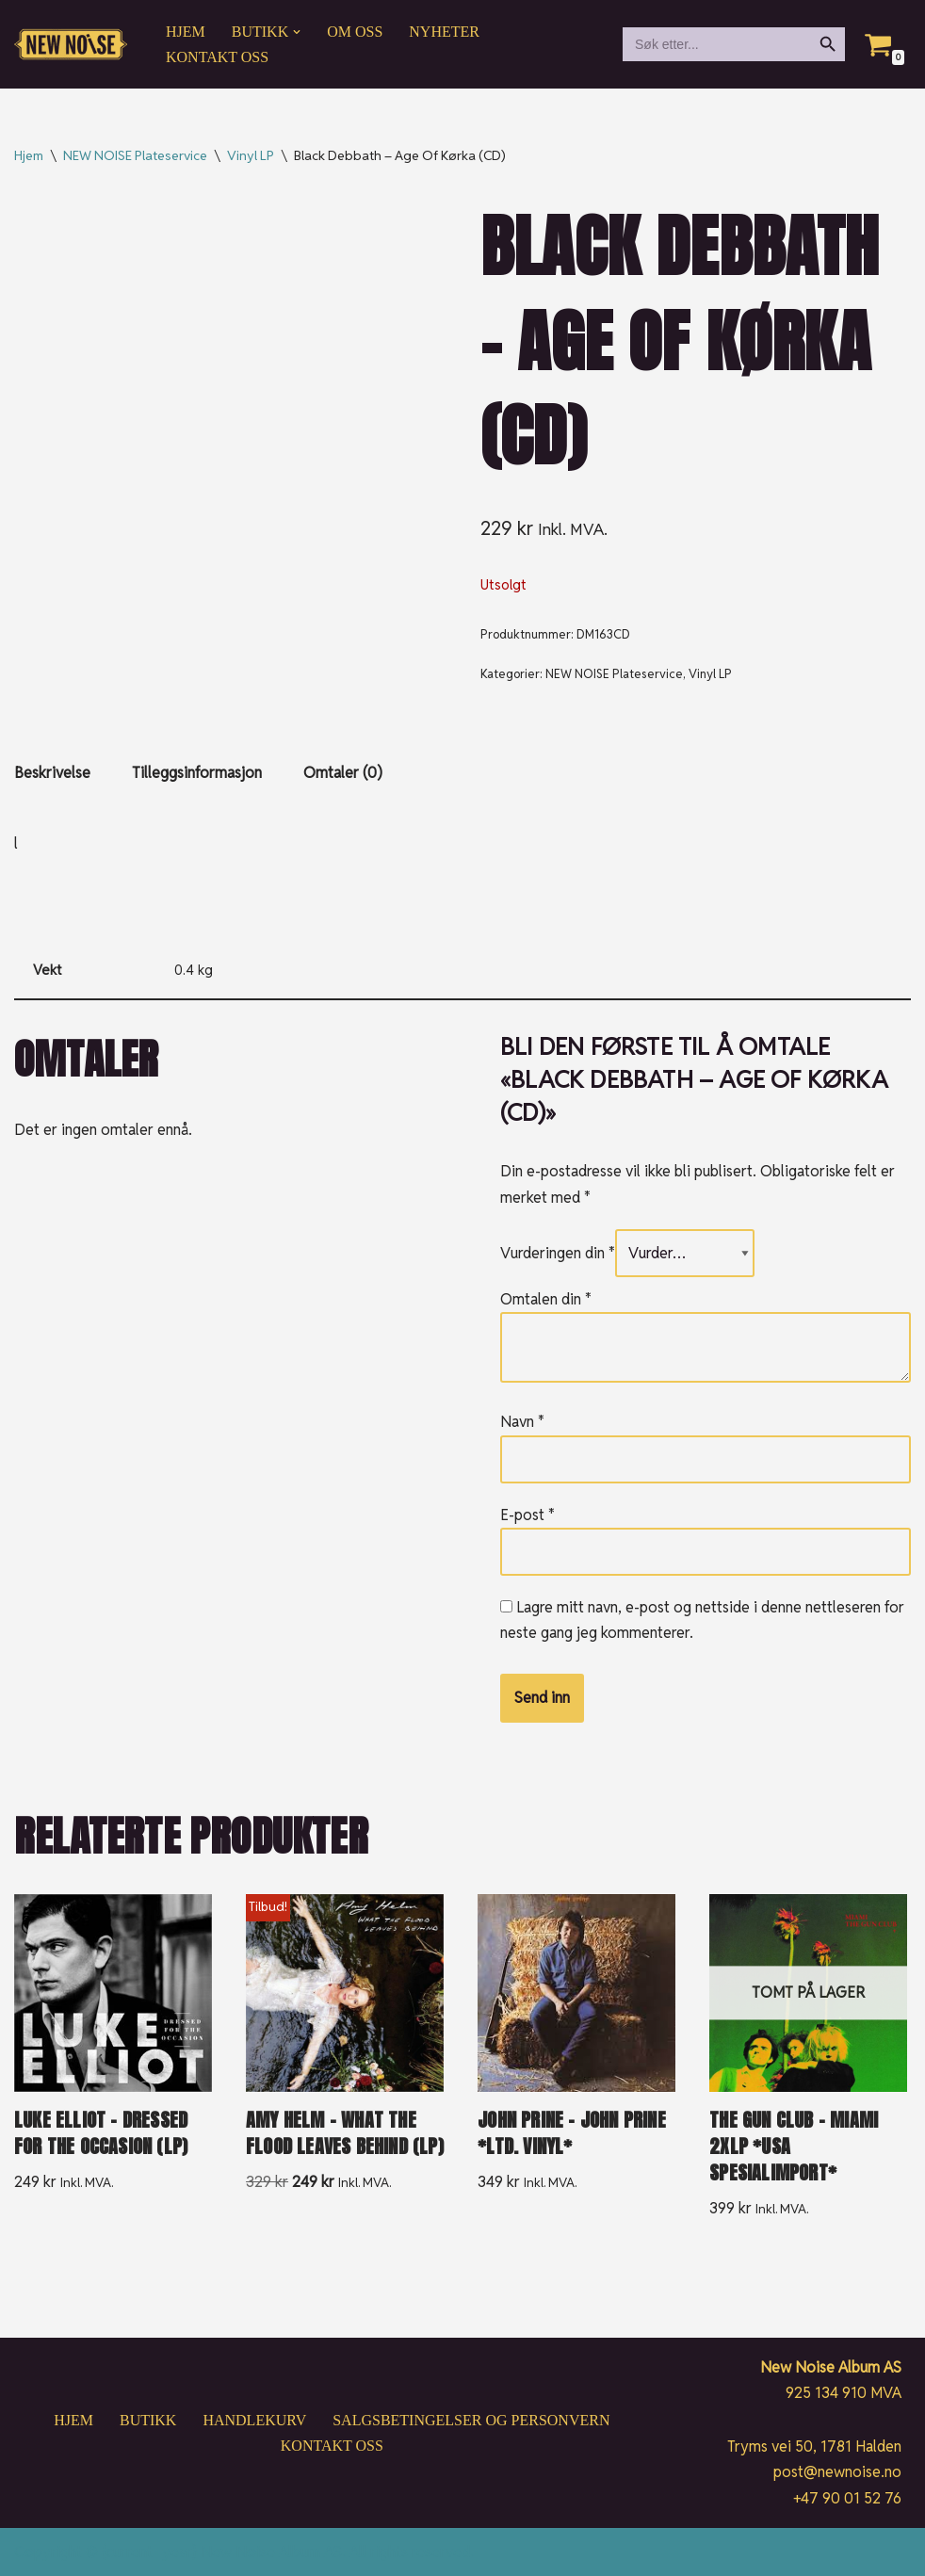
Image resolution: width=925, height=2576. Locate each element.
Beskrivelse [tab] (52, 773)
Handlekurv (254, 2420)
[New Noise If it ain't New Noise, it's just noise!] (70, 44)
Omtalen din (546, 1299)
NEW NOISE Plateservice (135, 155)
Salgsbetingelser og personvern (471, 2420)
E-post (527, 1515)
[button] (296, 32)
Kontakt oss (217, 57)
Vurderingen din (557, 1253)
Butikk (148, 2420)
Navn (522, 1422)
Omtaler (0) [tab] (342, 773)
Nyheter (444, 32)
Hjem (185, 32)
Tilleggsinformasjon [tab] (197, 773)
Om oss (354, 32)
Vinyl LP (250, 155)
